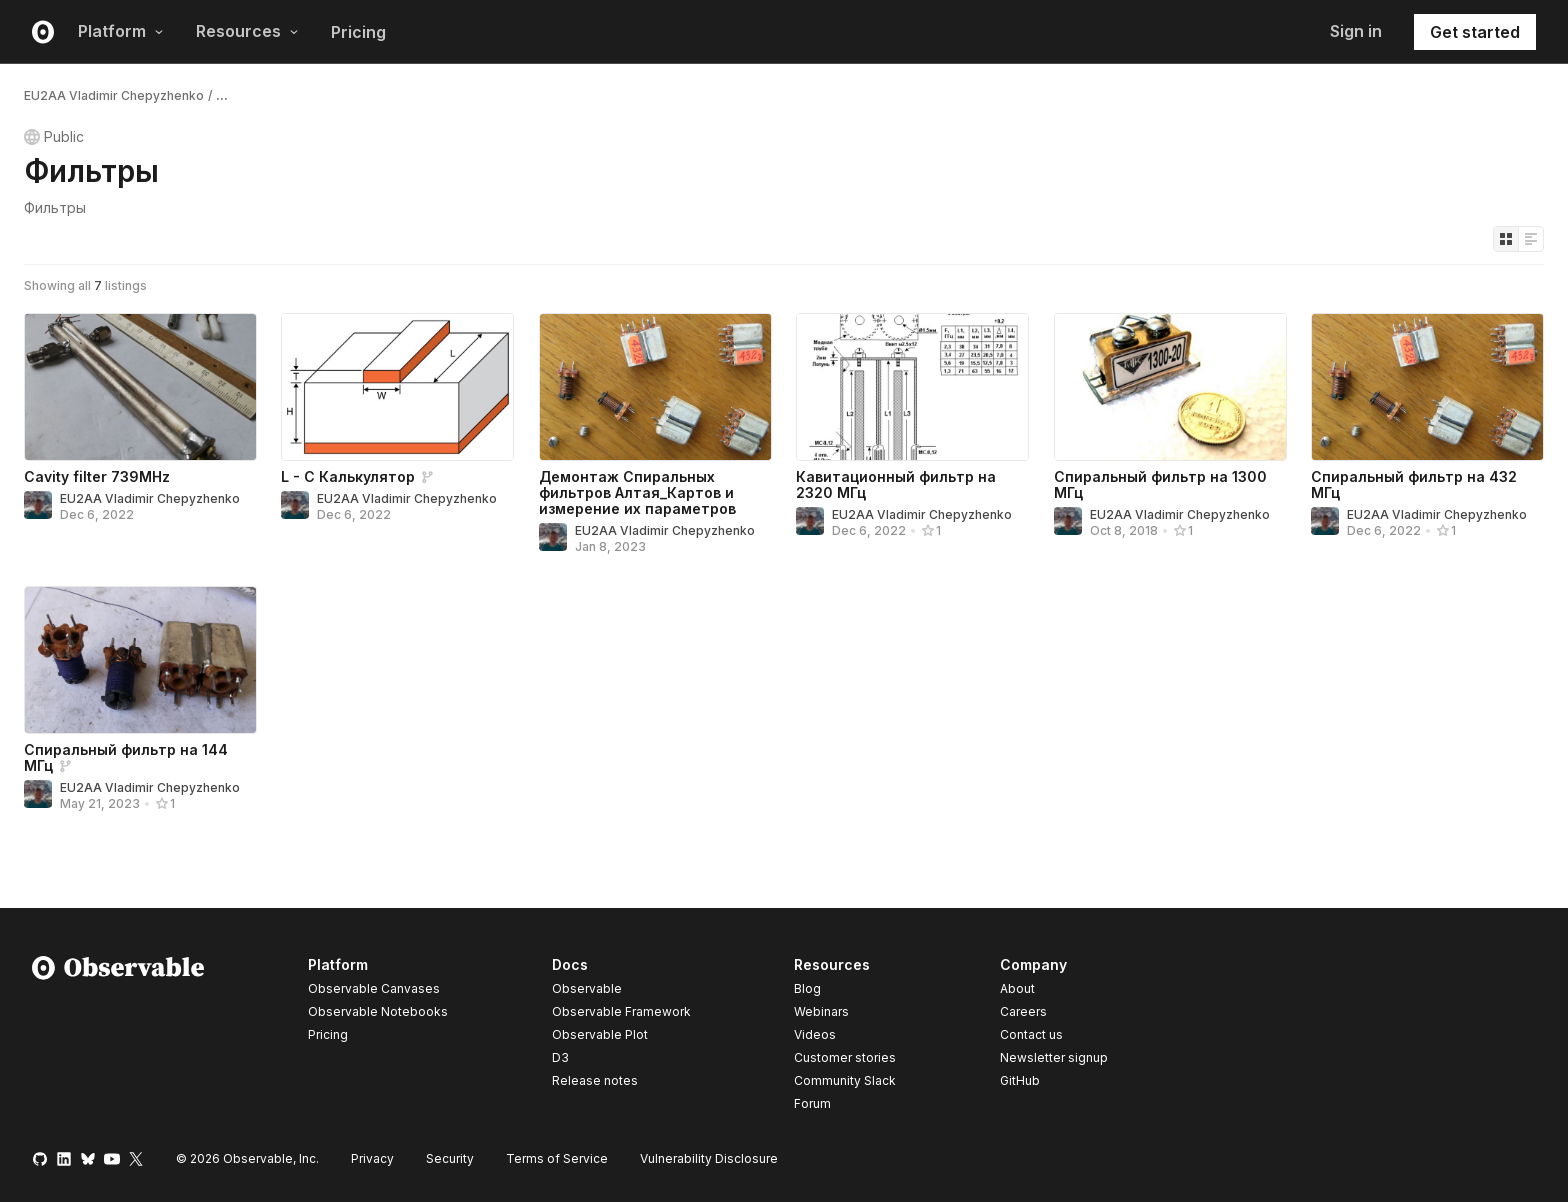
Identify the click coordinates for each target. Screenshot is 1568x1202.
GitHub (1020, 1080)
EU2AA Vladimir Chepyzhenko (114, 95)
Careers (1023, 1011)
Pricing (358, 32)
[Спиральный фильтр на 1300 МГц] (1170, 387)
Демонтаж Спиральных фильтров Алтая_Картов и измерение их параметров (637, 492)
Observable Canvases (374, 988)
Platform (121, 31)
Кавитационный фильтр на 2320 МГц (896, 484)
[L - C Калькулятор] (397, 387)
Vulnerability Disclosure (709, 1158)
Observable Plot (600, 1034)
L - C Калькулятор (348, 476)
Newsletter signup (1054, 1058)
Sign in (1356, 31)
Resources (247, 31)
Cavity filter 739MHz (97, 476)
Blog (807, 988)
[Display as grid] (1506, 239)
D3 (560, 1057)
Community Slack (845, 1080)
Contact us (1031, 1035)
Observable (587, 988)
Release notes (595, 1080)
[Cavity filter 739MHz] (140, 387)
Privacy (372, 1158)
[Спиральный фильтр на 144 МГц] (140, 660)
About (1017, 988)
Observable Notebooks (378, 1011)
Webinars (821, 1011)
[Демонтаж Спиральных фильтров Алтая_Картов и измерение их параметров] (655, 387)
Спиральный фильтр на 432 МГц (1414, 484)
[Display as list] (1531, 239)
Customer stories (845, 1057)
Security (450, 1158)
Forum (812, 1103)
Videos (815, 1034)
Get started (1475, 32)
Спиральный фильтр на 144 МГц (126, 757)
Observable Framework (621, 1011)
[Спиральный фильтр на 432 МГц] (1427, 387)
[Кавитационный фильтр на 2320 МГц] (912, 387)
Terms (557, 1158)
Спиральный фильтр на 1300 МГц (1160, 484)
